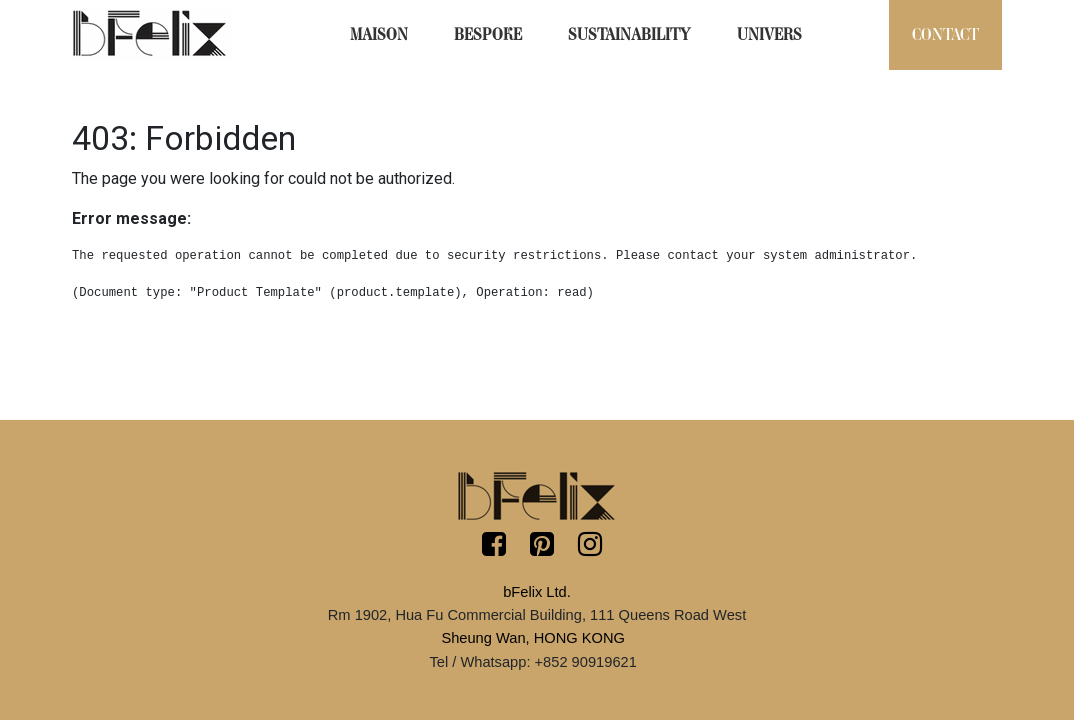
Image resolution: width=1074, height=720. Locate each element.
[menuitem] (379, 35)
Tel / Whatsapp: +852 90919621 (532, 662)
